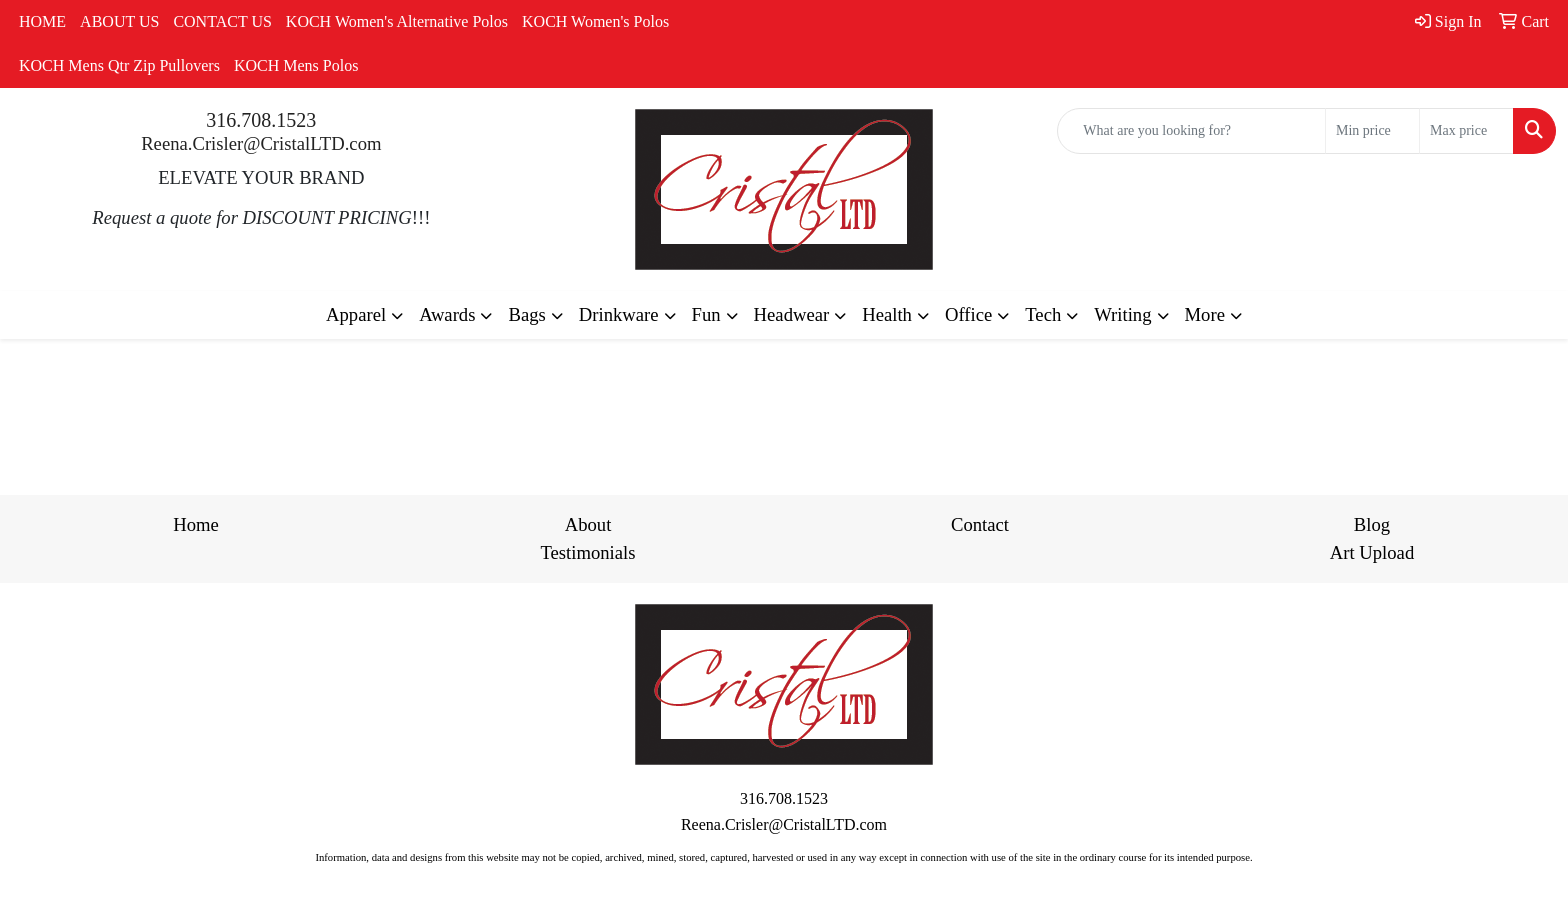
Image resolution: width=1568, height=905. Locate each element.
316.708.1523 (261, 120)
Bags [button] (526, 314)
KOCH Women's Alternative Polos (397, 21)
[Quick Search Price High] (1466, 131)
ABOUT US (119, 21)
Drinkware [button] (619, 314)
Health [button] (887, 314)
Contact (980, 524)
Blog (1372, 524)
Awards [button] (447, 314)
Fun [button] (706, 314)
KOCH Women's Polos (595, 21)
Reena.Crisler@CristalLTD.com (261, 143)
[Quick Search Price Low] (1372, 131)
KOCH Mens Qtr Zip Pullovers (119, 65)
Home (196, 524)
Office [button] (968, 314)
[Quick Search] (1191, 131)
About (588, 524)
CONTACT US (222, 21)
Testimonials (587, 552)
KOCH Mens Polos (296, 65)
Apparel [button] (356, 314)
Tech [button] (1043, 314)
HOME (42, 21)
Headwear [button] (792, 314)
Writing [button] (1122, 314)
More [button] (1205, 314)
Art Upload (1372, 552)
